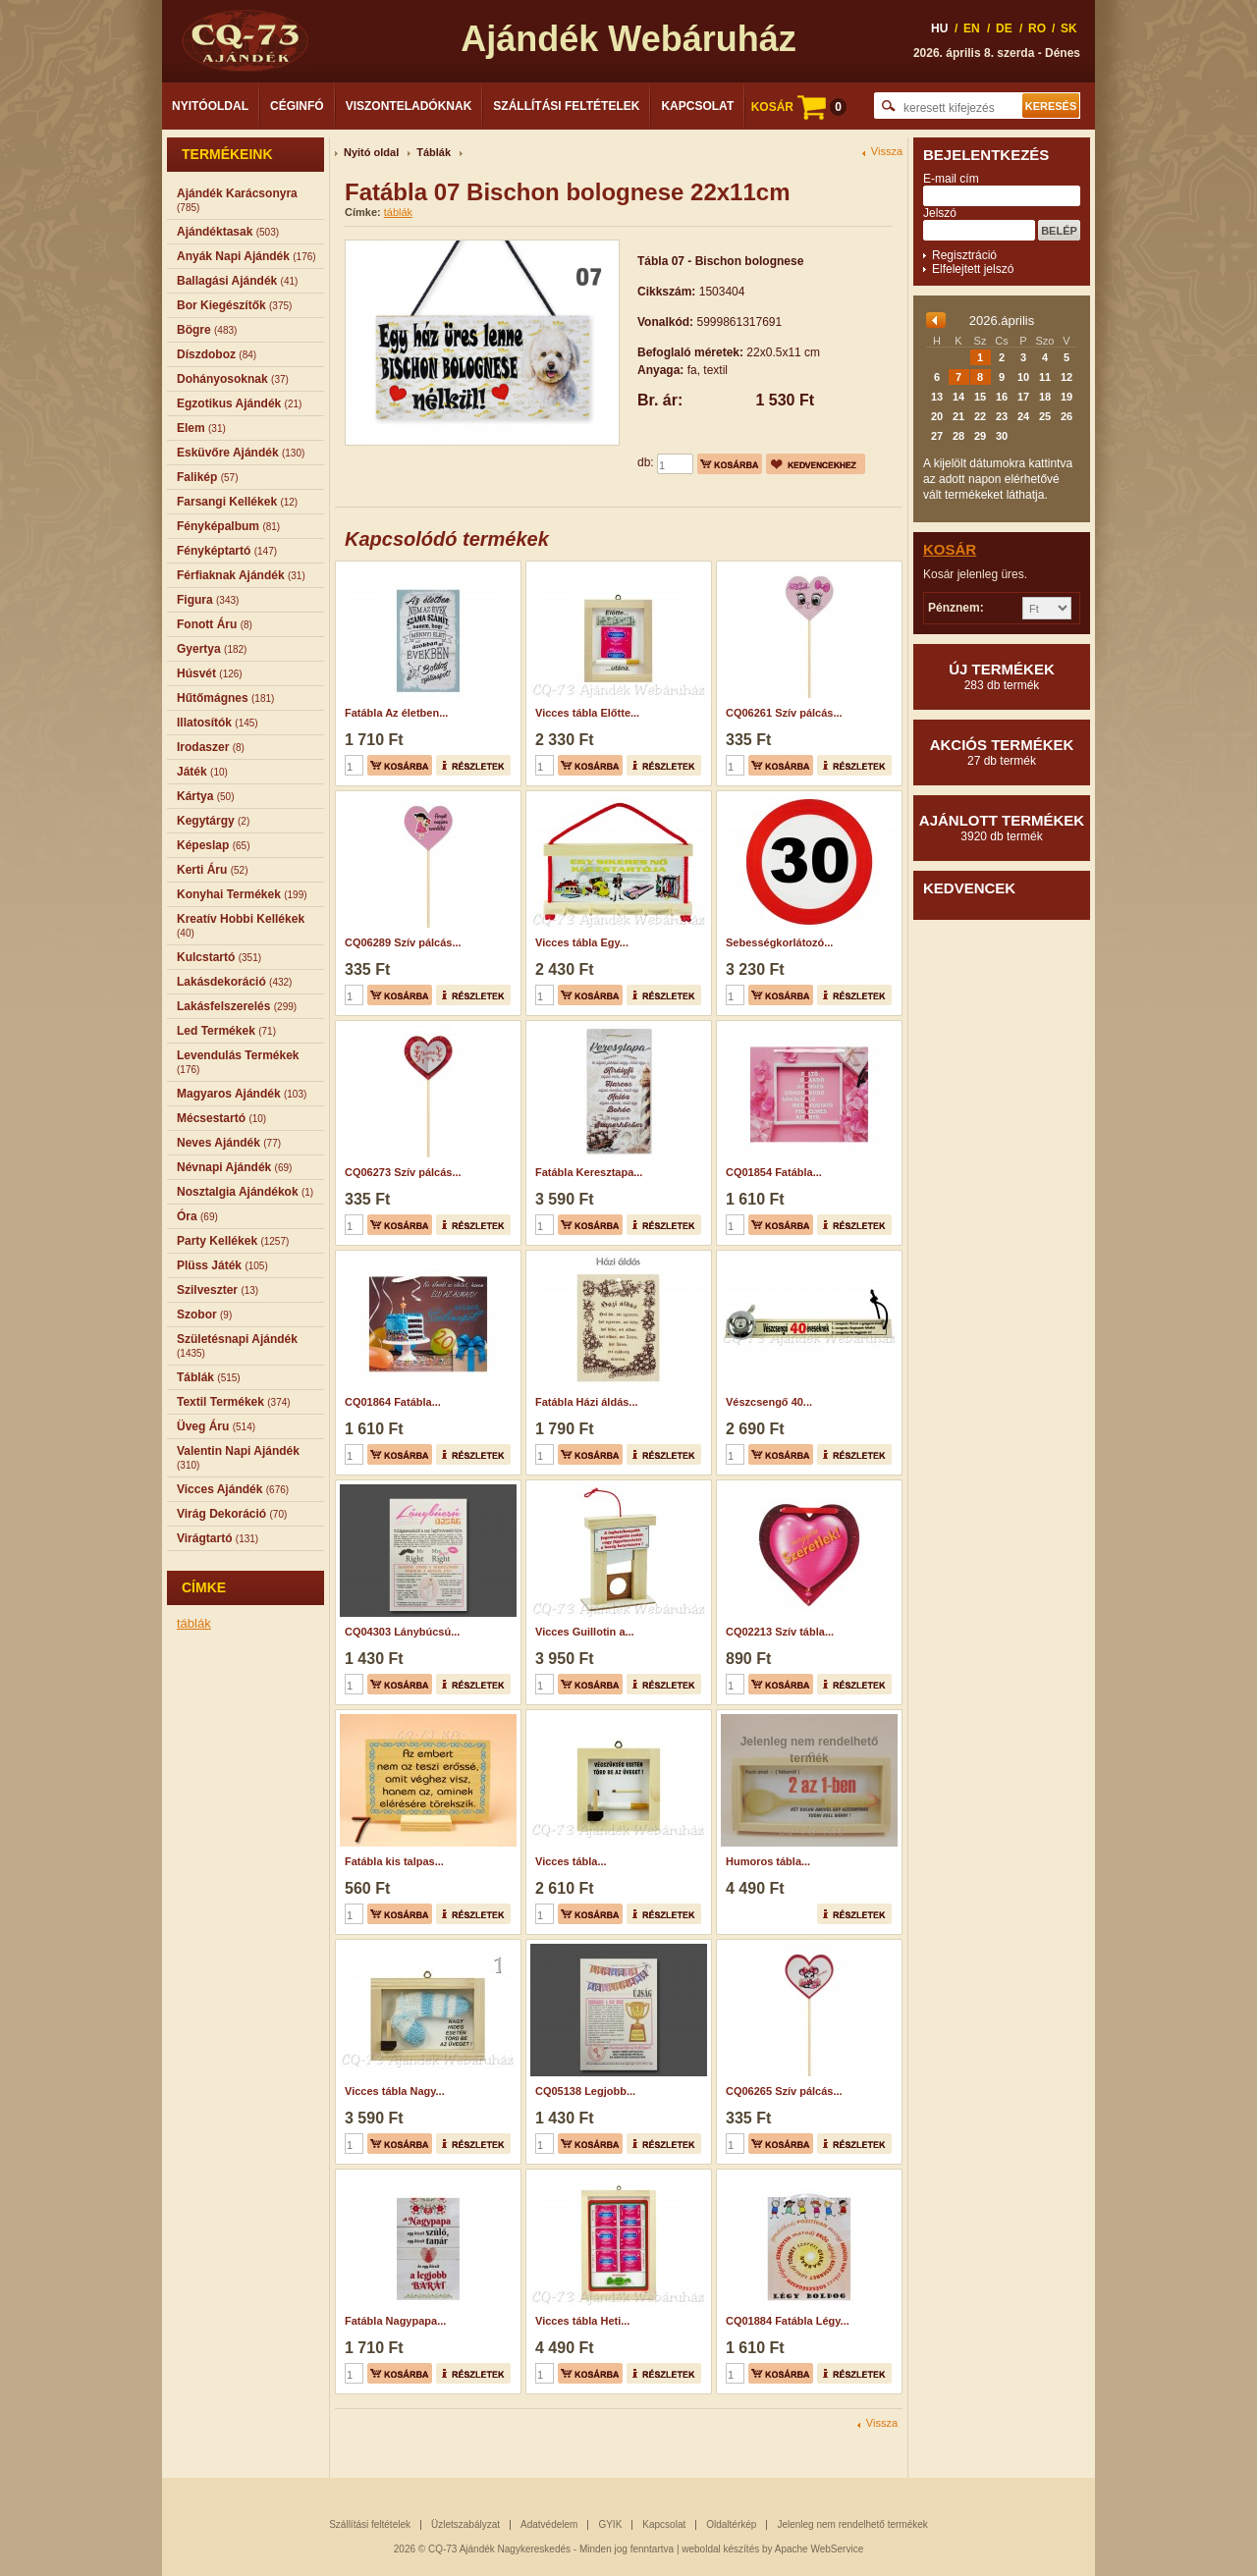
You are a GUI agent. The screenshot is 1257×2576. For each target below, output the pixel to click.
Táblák (433, 152)
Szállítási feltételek (566, 106)
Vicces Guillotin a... (584, 1631)
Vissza (886, 151)
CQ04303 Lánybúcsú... (402, 1631)
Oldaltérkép (731, 2524)
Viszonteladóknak (409, 106)
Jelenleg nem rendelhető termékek (852, 2524)
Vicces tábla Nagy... (395, 2091)
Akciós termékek (1001, 752)
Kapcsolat (697, 106)
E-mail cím (951, 179)
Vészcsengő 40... (769, 1402)
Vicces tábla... (571, 1861)
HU (939, 28)
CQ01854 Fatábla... (774, 1172)
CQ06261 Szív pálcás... (784, 713)
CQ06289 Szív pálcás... (403, 942)
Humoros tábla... (768, 1861)
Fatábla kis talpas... (394, 1861)
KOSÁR (799, 107)
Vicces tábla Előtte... (587, 713)
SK (1069, 28)
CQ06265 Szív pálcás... (784, 2091)
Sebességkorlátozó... (779, 942)
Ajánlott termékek (1001, 827)
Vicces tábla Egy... (581, 942)
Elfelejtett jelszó (972, 269)
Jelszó (939, 213)
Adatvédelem (548, 2524)
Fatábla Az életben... (396, 713)
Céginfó (297, 106)
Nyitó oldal (371, 152)
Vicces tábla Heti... (582, 2321)
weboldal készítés (720, 2549)
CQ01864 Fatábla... (393, 1402)
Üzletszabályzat (465, 2524)
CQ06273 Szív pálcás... (403, 1172)
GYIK (610, 2524)
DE (1004, 28)
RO (1037, 28)
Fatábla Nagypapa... (395, 2321)
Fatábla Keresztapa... (588, 1172)
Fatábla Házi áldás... (586, 1402)
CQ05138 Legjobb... (585, 2091)
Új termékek (1001, 676)
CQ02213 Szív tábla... (780, 1631)
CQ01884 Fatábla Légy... (787, 2321)
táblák (194, 1623)
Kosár (949, 549)
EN (971, 28)
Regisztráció (964, 255)
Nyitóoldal (210, 106)
